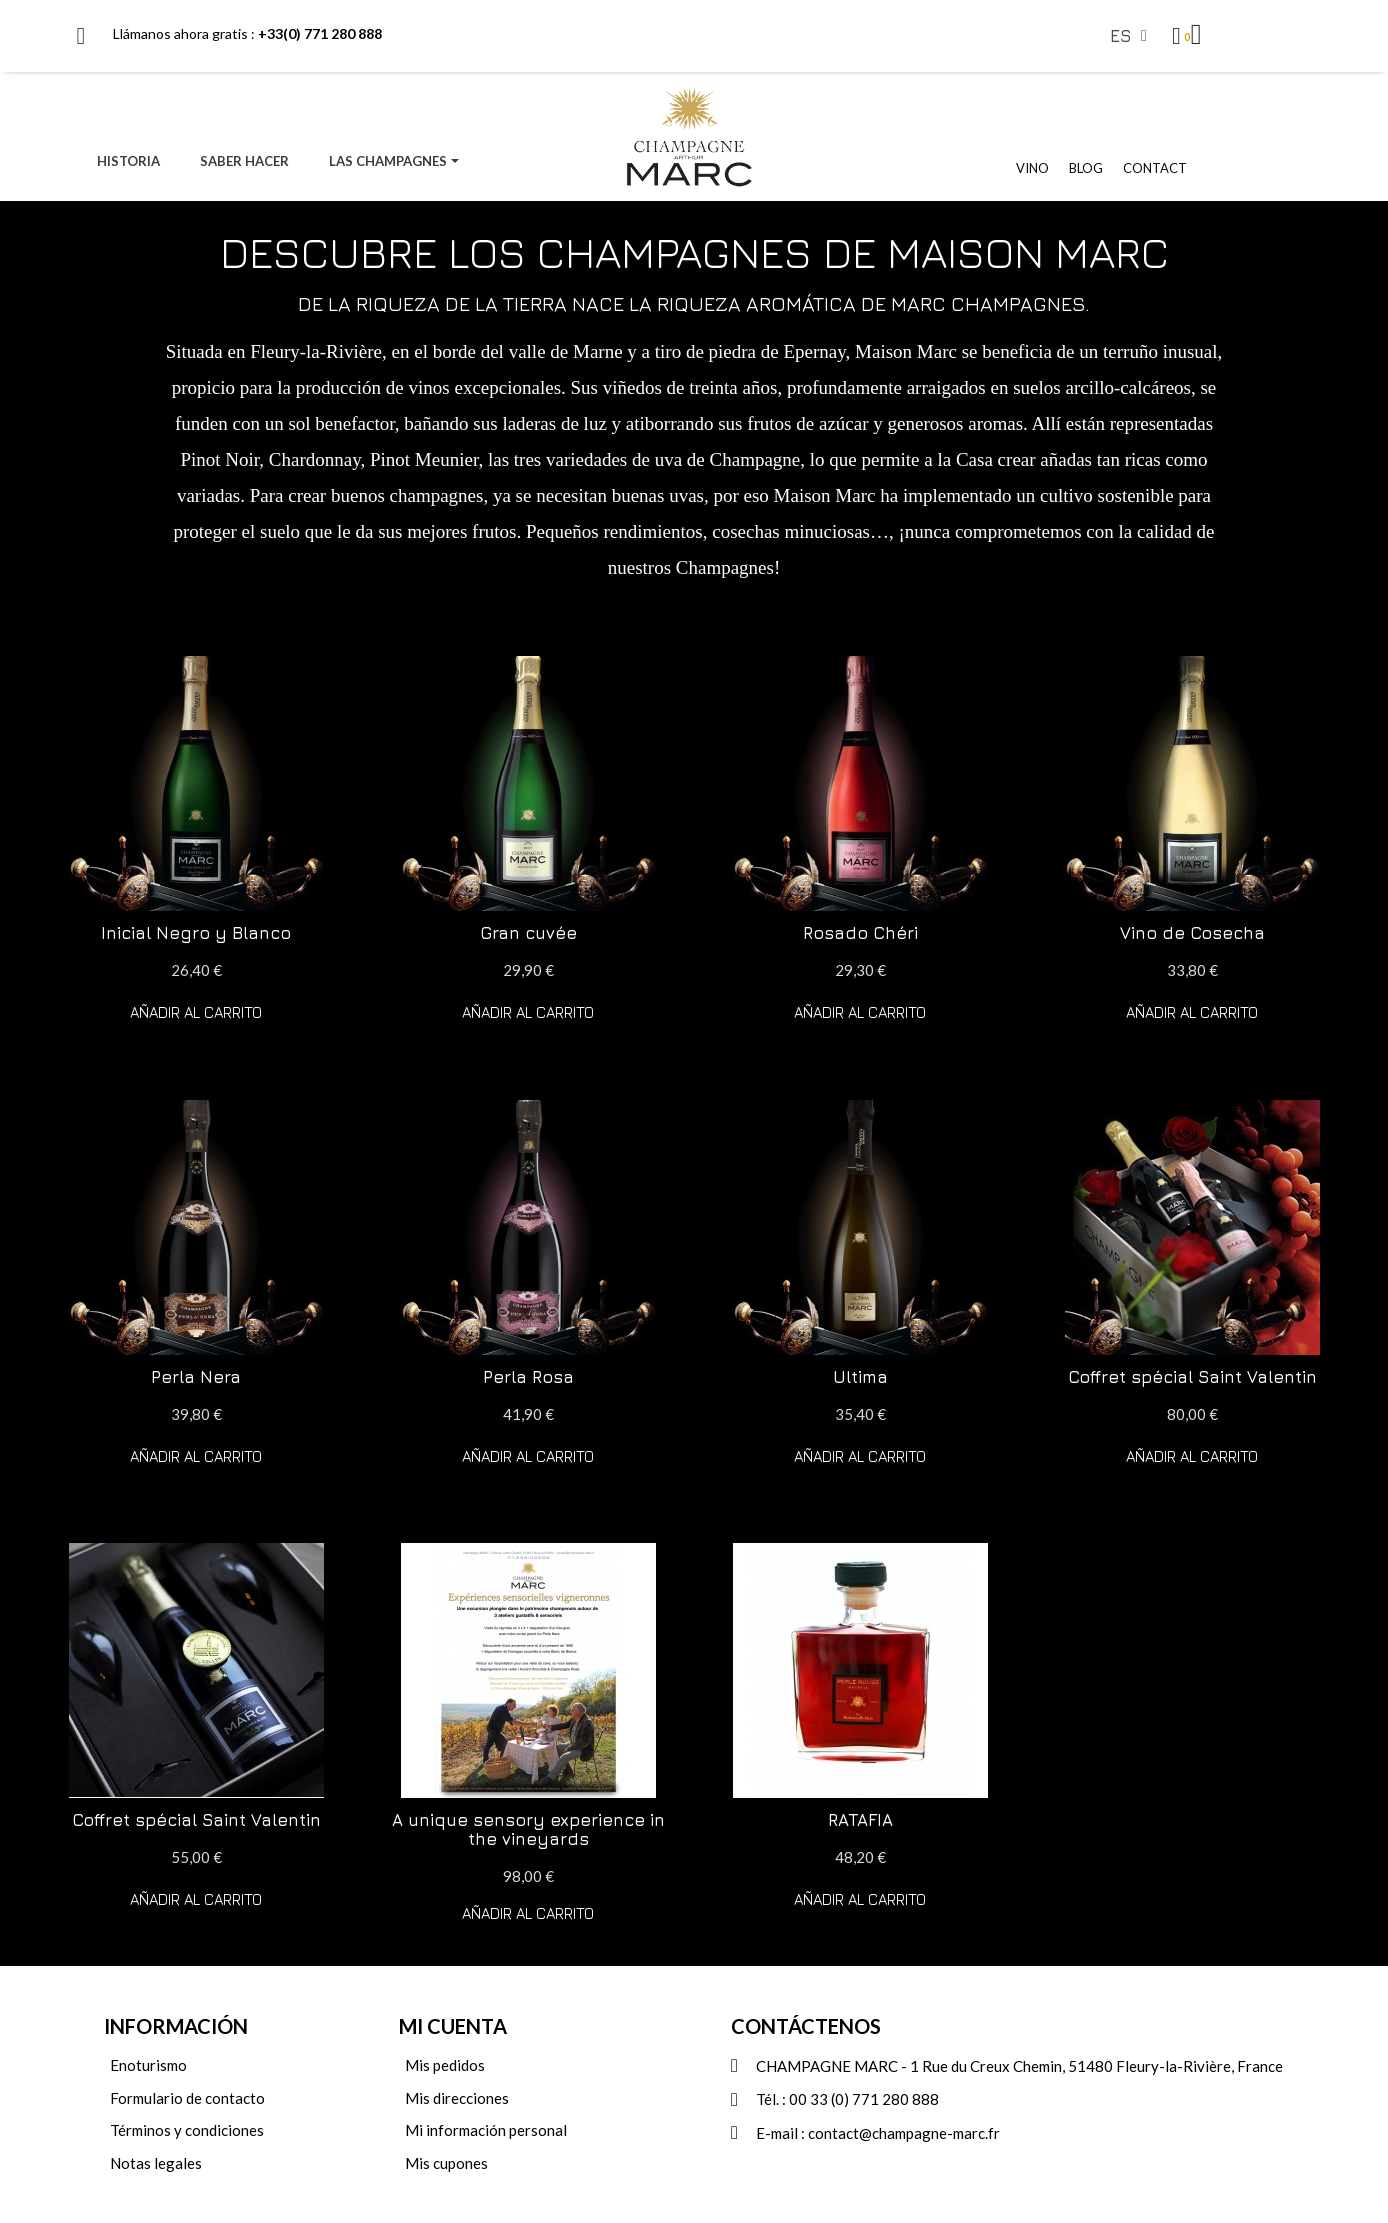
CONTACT (1155, 168)
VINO (1032, 168)
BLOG (1086, 168)
